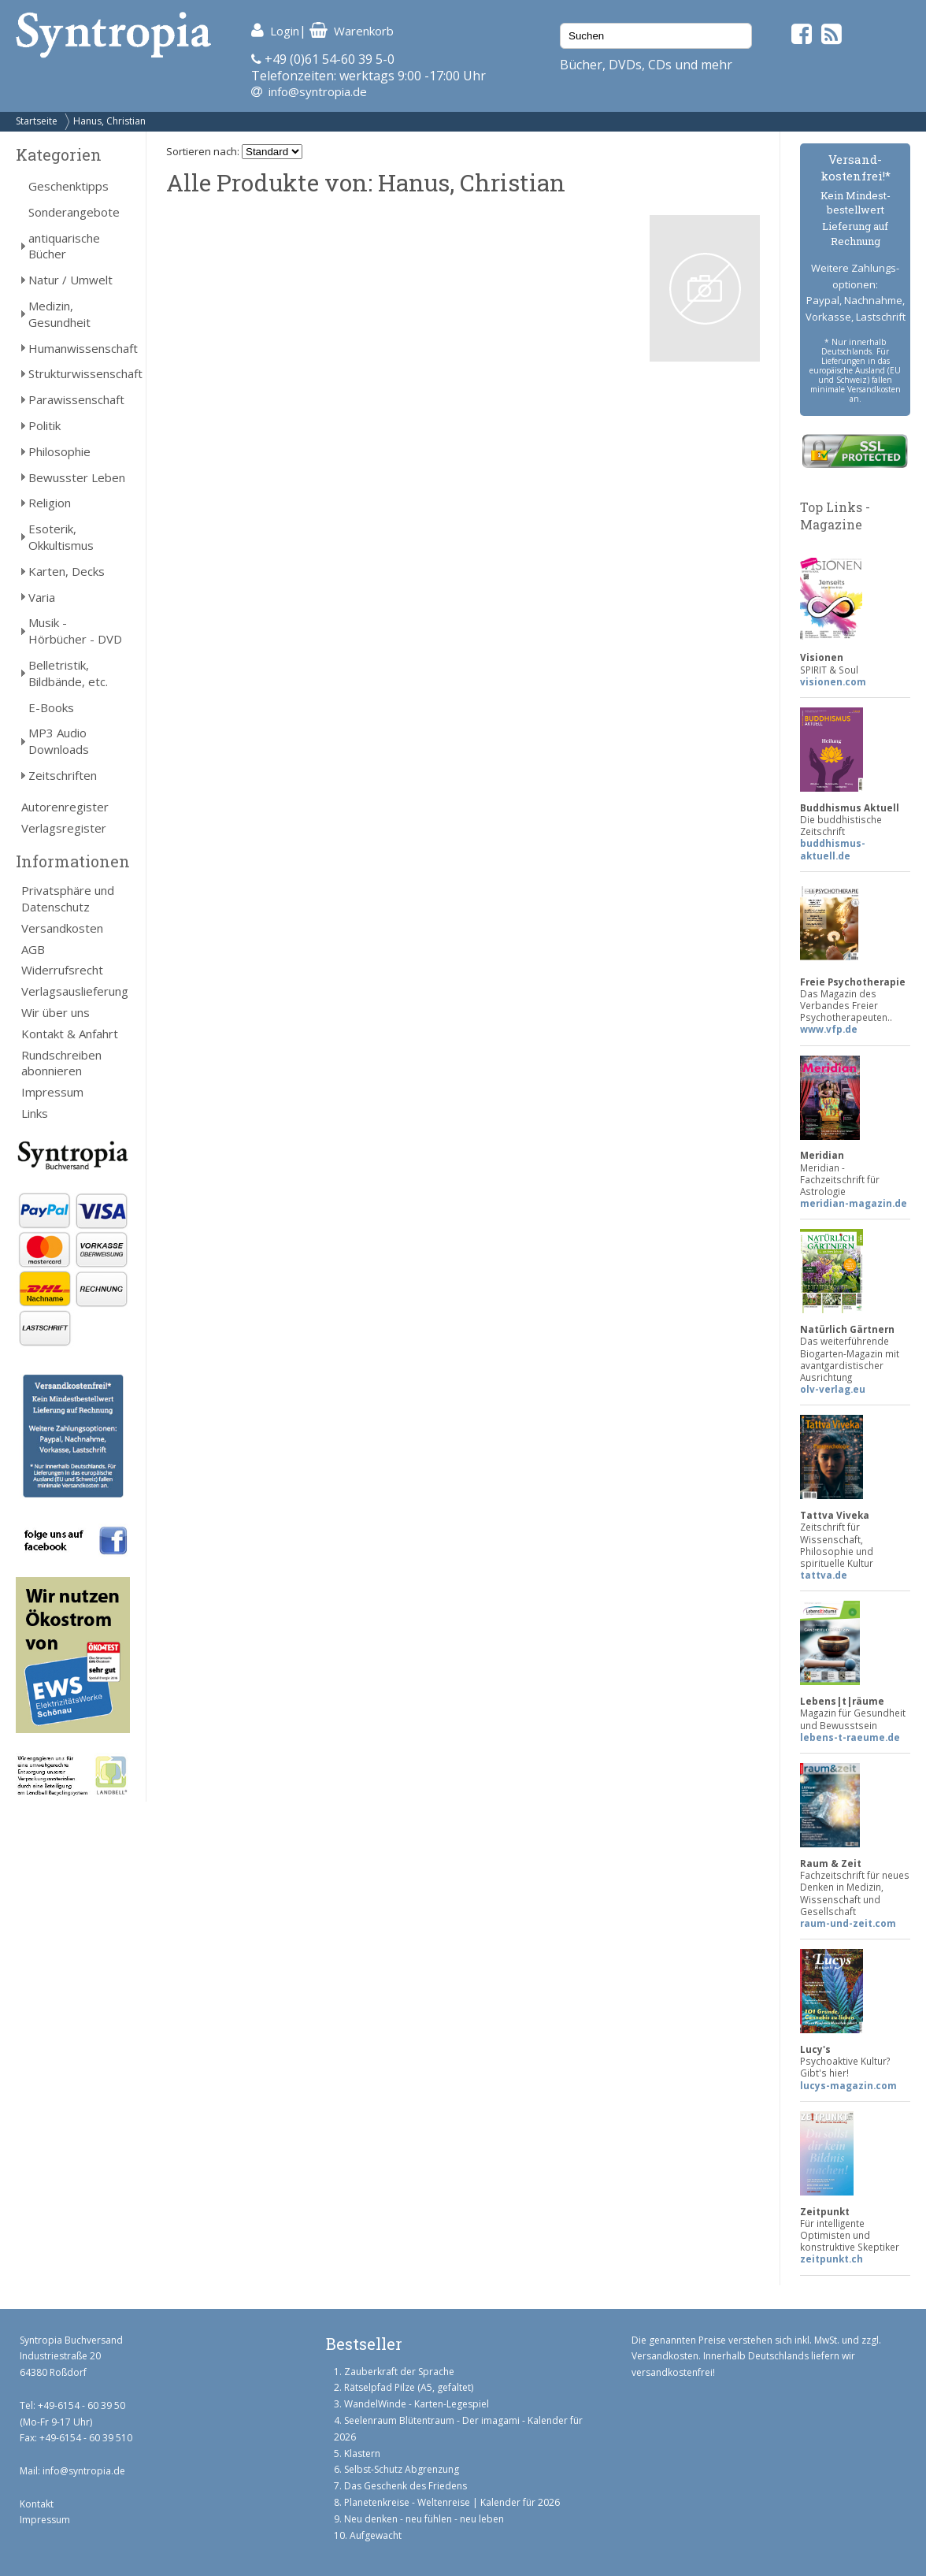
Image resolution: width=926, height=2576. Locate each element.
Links (34, 1113)
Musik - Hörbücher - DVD (75, 630)
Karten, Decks (66, 571)
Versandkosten (62, 928)
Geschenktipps (68, 186)
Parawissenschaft (76, 399)
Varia (41, 597)
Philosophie (59, 451)
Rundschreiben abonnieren (61, 1063)
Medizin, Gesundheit (59, 314)
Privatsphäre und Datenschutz (67, 898)
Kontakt (37, 2504)
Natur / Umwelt (70, 280)
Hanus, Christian (109, 121)
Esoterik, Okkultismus (61, 537)
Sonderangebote (74, 212)
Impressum (52, 1092)
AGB (33, 949)
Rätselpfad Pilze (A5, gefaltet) (408, 2387)
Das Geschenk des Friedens (405, 2485)
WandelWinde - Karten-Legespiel (416, 2404)
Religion (49, 502)
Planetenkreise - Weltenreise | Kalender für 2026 (452, 2502)
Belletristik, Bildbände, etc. (68, 673)
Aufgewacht (376, 2535)
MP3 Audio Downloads (58, 741)
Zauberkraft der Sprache (399, 2371)
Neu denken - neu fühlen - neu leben (424, 2519)
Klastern (362, 2453)
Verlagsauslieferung (74, 991)
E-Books (51, 707)
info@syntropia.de (318, 91)
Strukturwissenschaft (79, 373)
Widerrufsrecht (62, 970)
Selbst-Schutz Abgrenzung (401, 2469)
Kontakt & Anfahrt (69, 1033)
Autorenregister (65, 807)
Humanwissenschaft (79, 348)
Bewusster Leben (76, 477)
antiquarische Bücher (64, 246)
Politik (44, 425)
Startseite (36, 121)
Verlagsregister (63, 828)
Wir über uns (55, 1012)
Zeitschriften (62, 775)
